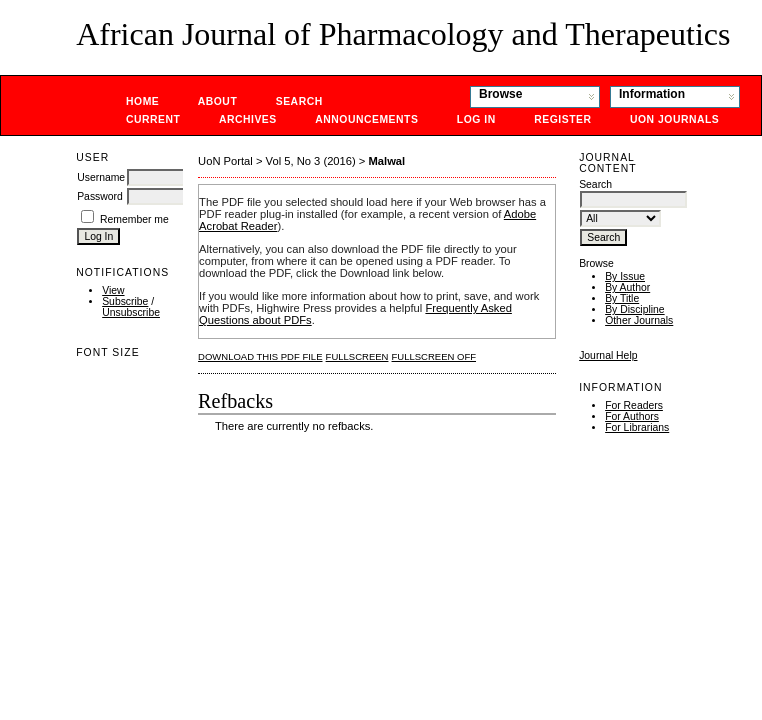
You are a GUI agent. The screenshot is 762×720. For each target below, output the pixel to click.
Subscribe (125, 301)
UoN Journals (674, 119)
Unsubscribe (131, 312)
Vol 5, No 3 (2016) (311, 161)
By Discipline (634, 309)
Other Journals (639, 320)
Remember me (134, 219)
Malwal (387, 161)
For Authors (632, 416)
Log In (476, 119)
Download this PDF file (260, 356)
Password (100, 196)
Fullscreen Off (434, 356)
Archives (248, 119)
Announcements (366, 119)
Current (153, 119)
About (218, 101)
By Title (622, 298)
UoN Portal (225, 161)
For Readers (634, 405)
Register (562, 119)
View (113, 290)
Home (142, 101)
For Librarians (637, 427)
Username (101, 177)
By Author (627, 287)
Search (299, 101)
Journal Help (608, 355)
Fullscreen (357, 356)
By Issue (625, 276)
